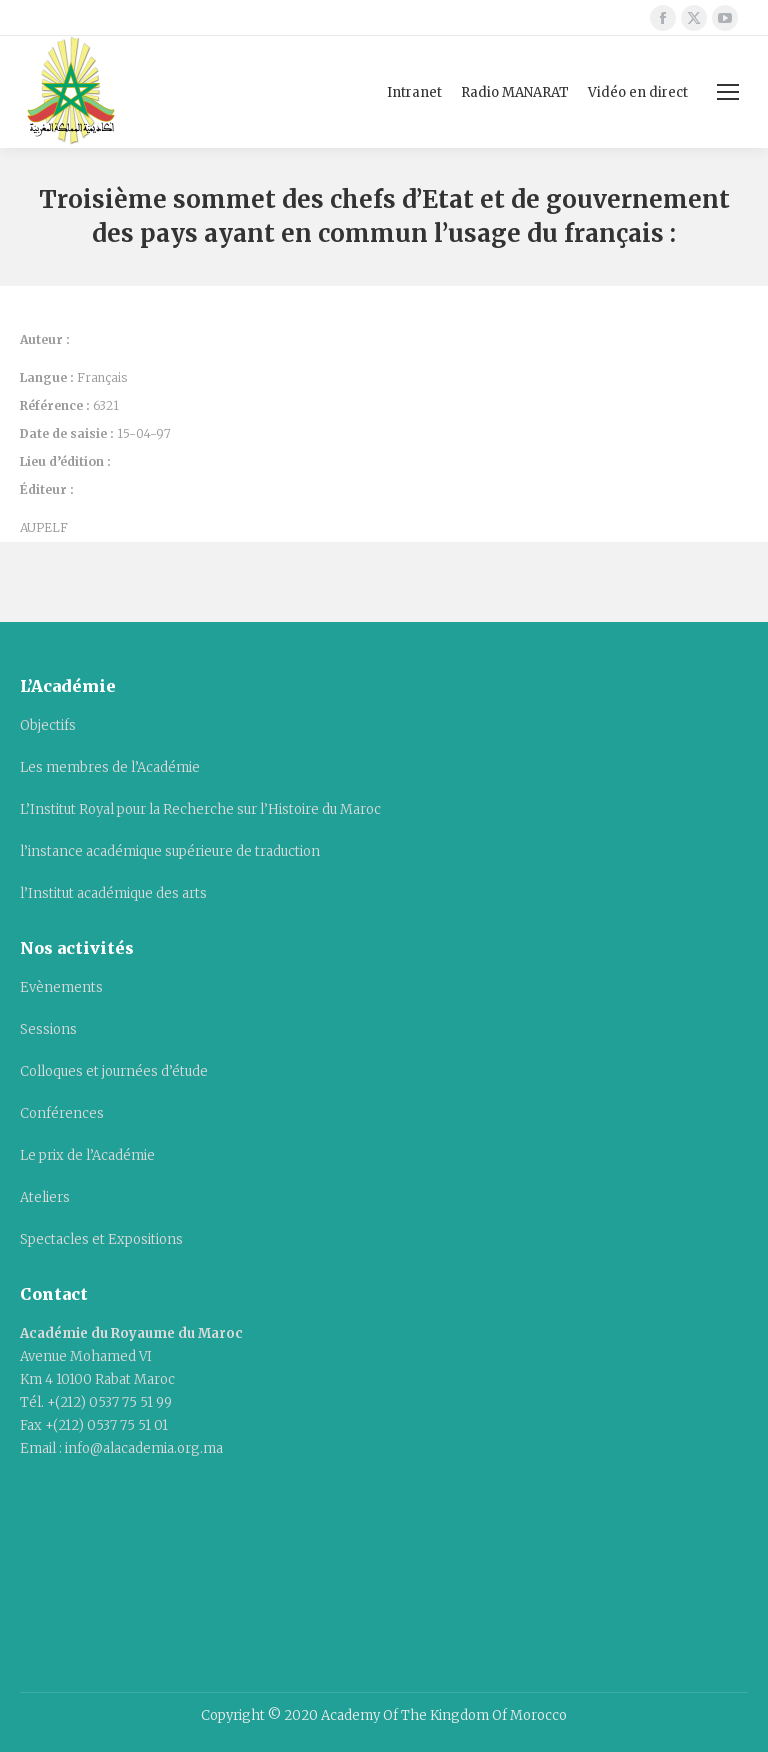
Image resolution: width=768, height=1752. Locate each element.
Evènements (61, 987)
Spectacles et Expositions (101, 1239)
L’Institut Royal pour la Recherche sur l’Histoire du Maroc (200, 809)
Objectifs (48, 725)
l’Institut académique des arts (113, 893)
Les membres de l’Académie (110, 767)
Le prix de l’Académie (87, 1155)
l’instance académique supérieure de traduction (170, 851)
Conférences (62, 1113)
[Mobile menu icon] (728, 92)
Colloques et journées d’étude (114, 1071)
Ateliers (45, 1197)
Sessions (48, 1029)
